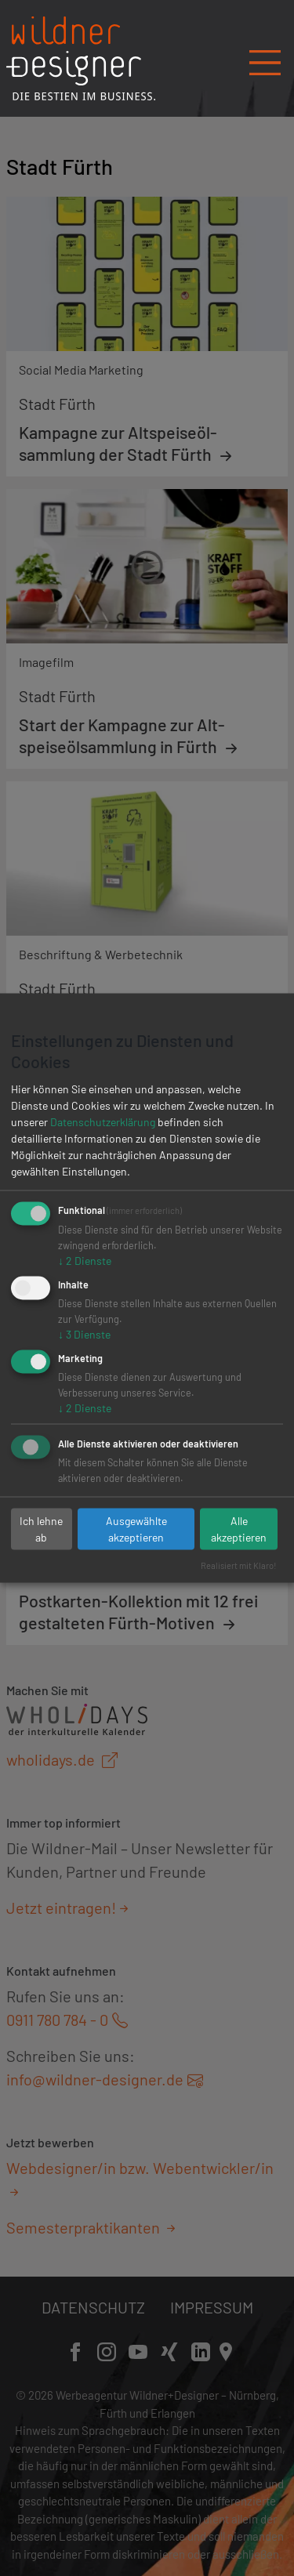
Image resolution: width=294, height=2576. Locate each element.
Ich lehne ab (41, 1529)
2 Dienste (84, 1260)
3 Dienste (84, 1334)
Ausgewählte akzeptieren (136, 1529)
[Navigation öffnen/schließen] (265, 57)
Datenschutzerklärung (102, 1122)
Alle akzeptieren (239, 1529)
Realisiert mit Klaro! (239, 1565)
